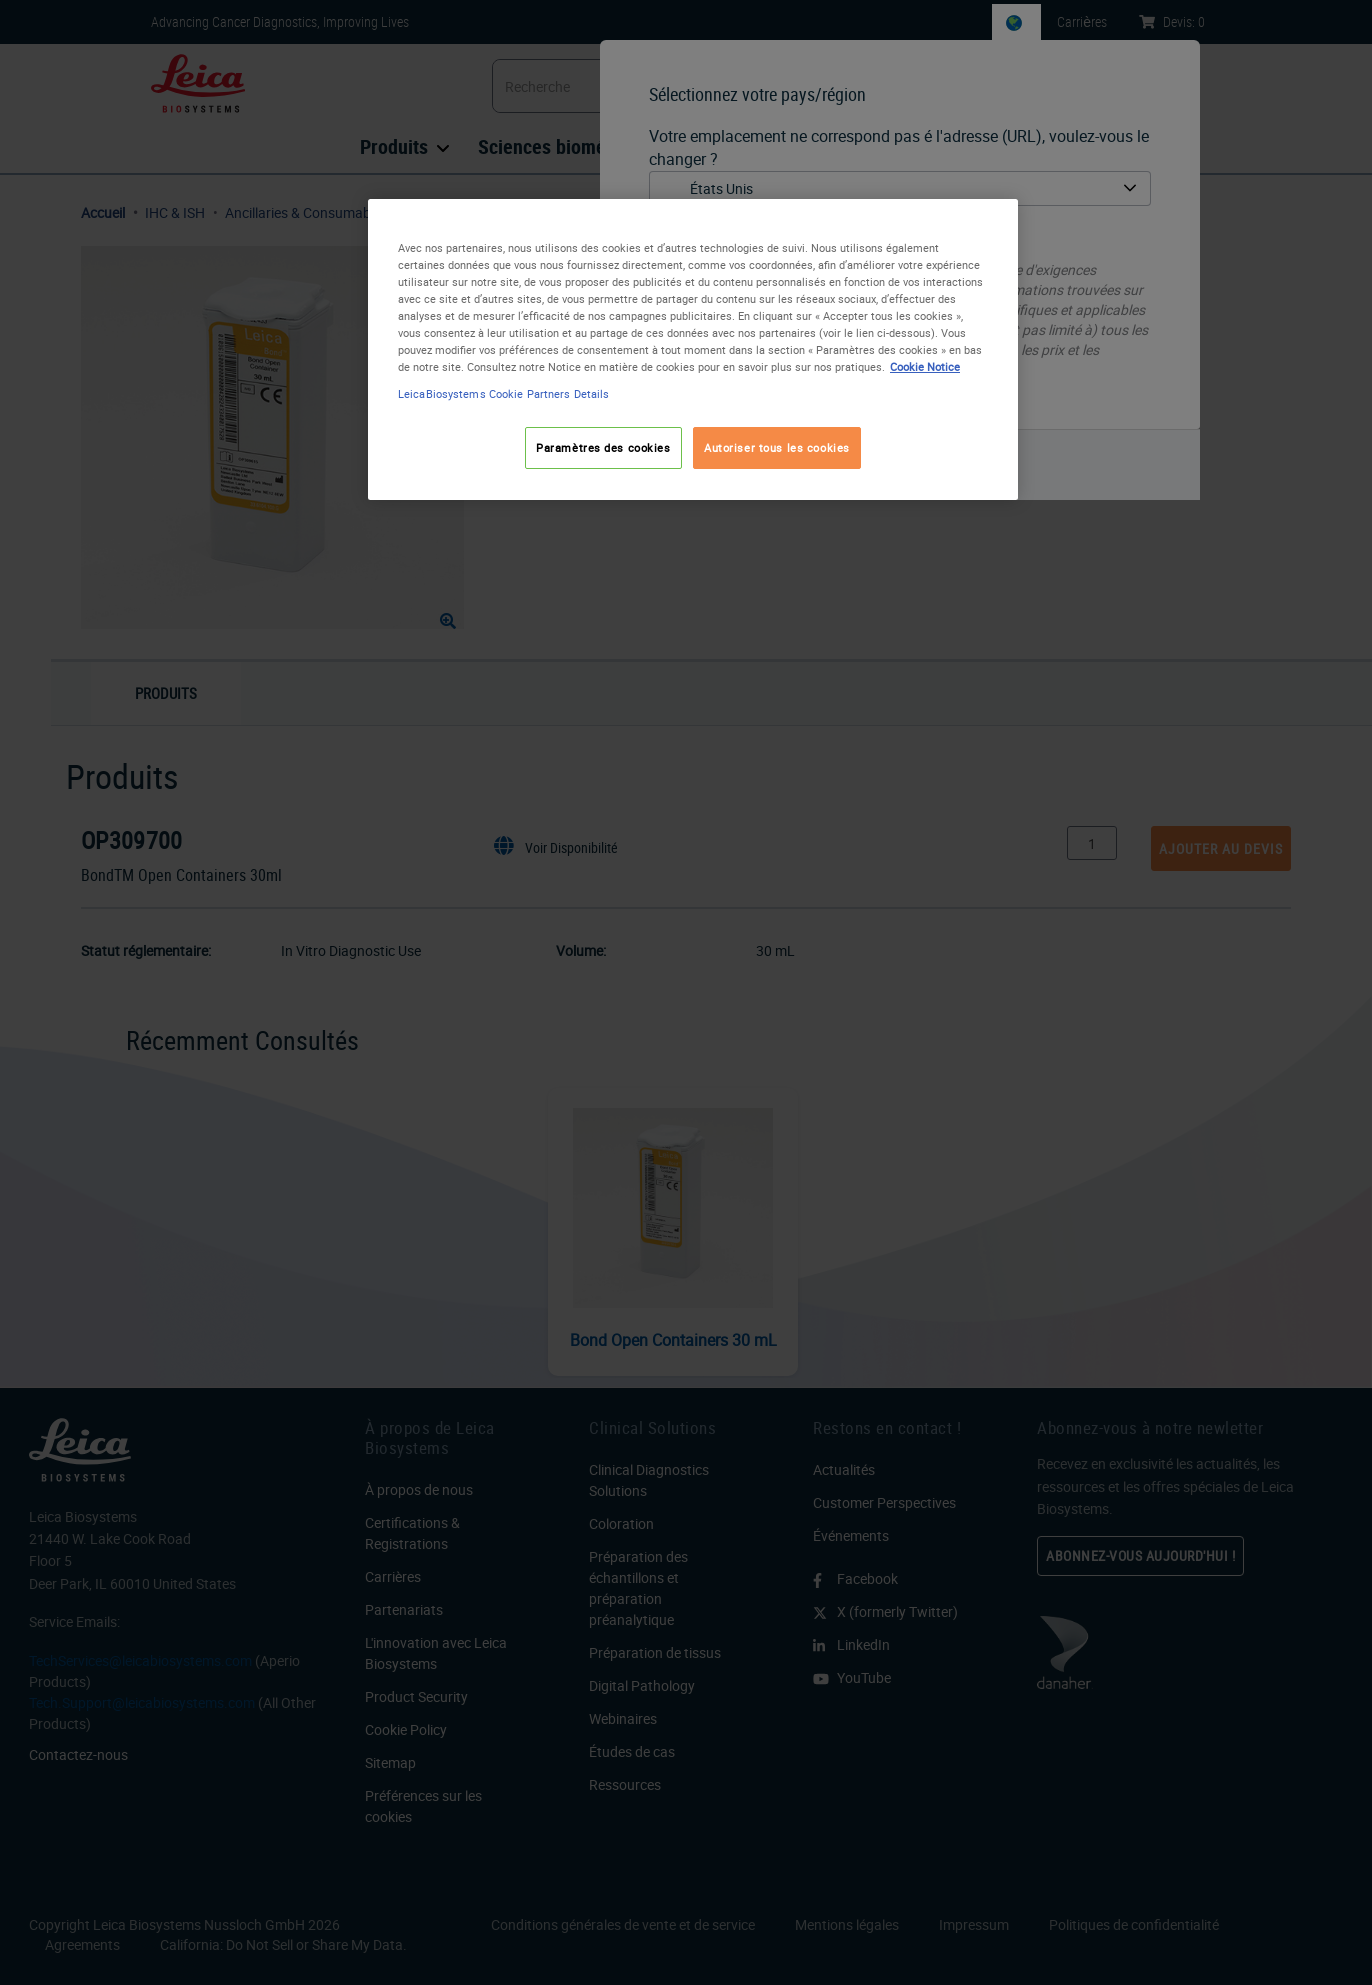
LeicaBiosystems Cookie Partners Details (503, 393)
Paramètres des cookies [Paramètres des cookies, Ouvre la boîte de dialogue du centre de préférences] (603, 447)
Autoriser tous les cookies (777, 447)
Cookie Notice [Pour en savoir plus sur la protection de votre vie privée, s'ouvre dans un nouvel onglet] (925, 366)
